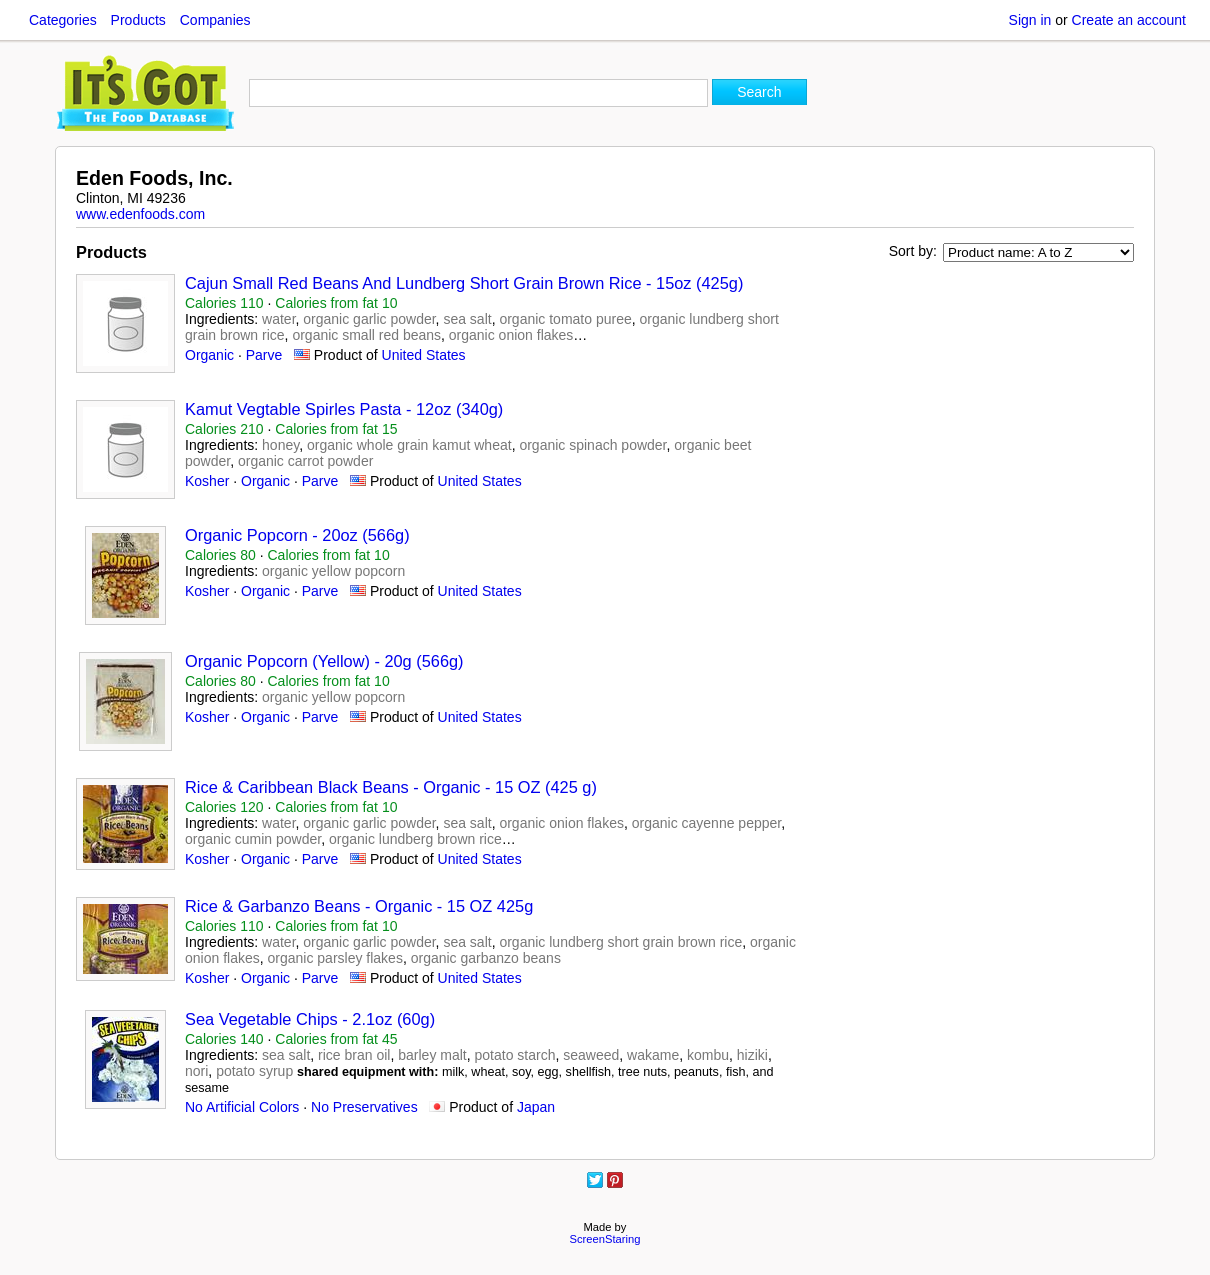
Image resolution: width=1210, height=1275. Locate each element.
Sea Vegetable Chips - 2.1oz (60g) (310, 1019)
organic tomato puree (565, 319)
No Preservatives (364, 1107)
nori (196, 1071)
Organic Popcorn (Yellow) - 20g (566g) (324, 661)
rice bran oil (354, 1055)
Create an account (1129, 20)
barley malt (432, 1055)
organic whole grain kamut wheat (409, 445)
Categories (63, 20)
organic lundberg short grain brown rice (620, 942)
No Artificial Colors (242, 1107)
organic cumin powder (253, 839)
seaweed (591, 1055)
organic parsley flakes (335, 958)
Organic (209, 355)
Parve (264, 355)
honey (280, 445)
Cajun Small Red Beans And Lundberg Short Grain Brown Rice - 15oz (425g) (464, 283)
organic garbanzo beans (486, 958)
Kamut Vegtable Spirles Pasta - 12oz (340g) (344, 409)
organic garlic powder (369, 319)
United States (424, 355)
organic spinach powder (592, 445)
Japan (536, 1107)
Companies (215, 20)
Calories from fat (336, 303)
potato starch (515, 1055)
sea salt (467, 319)
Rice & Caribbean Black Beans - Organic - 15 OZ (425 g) (391, 787)
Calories (224, 303)
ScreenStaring (605, 1239)
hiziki (752, 1055)
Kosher (207, 481)
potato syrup (254, 1071)
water (278, 319)
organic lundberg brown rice (415, 839)
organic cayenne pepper (706, 823)
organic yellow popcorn (333, 571)
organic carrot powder (305, 461)
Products (138, 20)
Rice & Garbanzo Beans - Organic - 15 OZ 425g (359, 906)
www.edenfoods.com (140, 214)
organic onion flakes (511, 335)
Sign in (1030, 20)
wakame (653, 1055)
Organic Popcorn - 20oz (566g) (297, 535)
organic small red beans (366, 335)
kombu (708, 1055)
